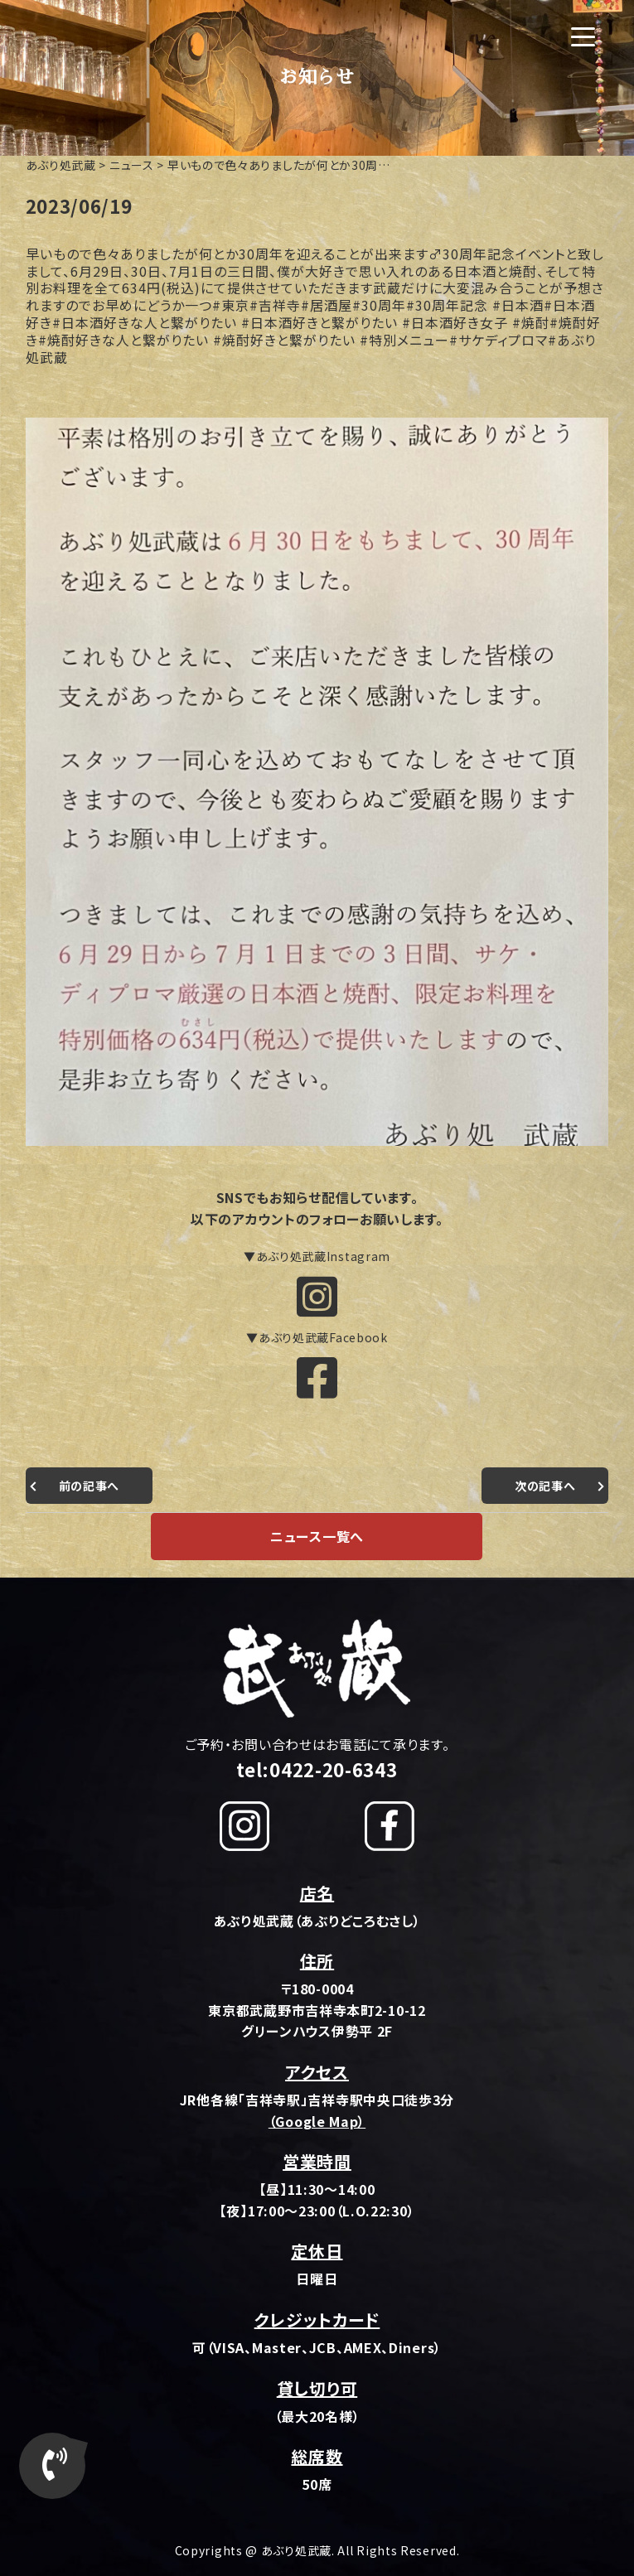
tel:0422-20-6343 (316, 1769)
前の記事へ (89, 1485)
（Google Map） (317, 2121)
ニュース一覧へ (317, 1536)
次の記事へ (545, 1485)
